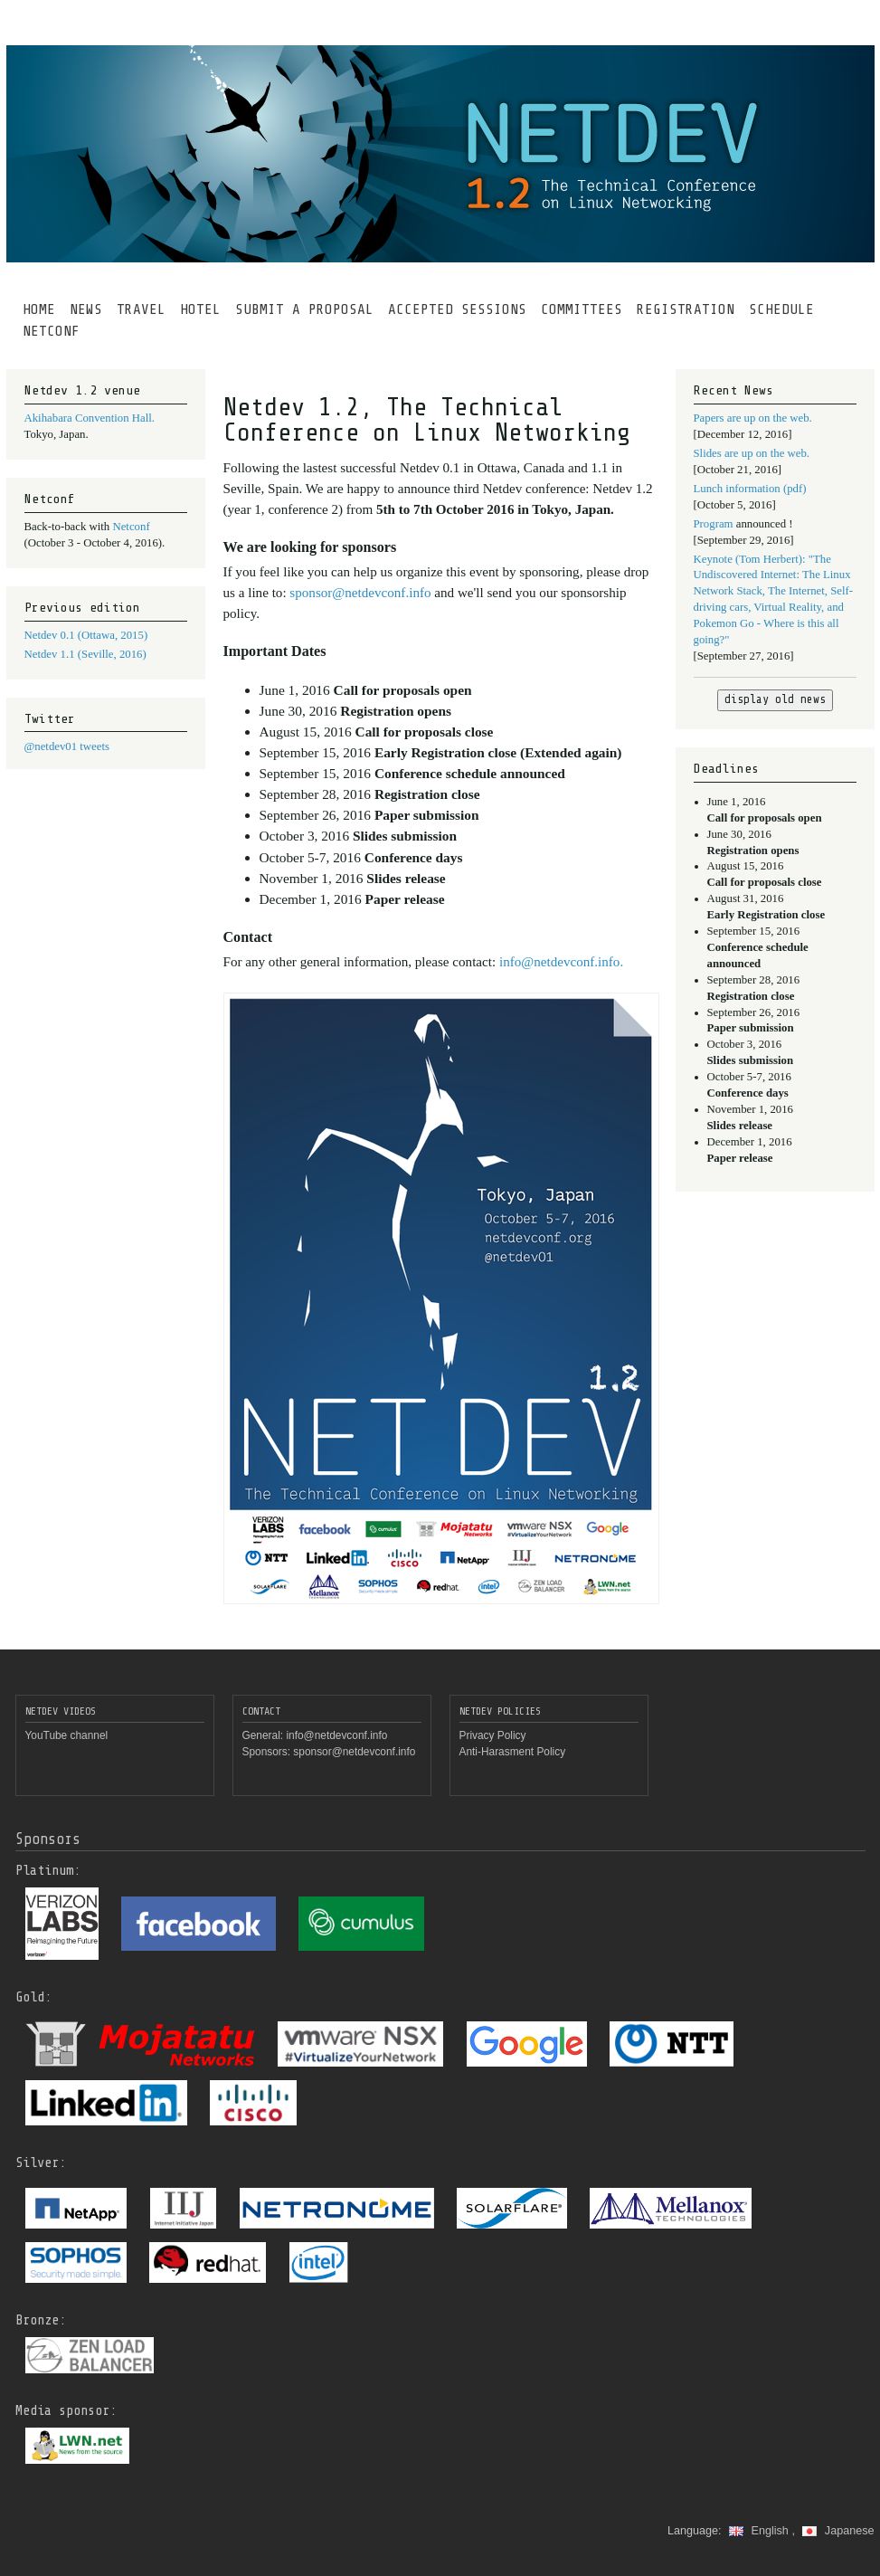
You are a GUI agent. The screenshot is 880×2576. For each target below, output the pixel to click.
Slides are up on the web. (752, 453)
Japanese (838, 2530)
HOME (39, 309)
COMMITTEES (581, 309)
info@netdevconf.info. (561, 962)
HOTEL (200, 309)
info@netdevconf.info (336, 1735)
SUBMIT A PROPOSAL (304, 309)
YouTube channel (67, 1735)
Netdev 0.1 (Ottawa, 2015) (86, 635)
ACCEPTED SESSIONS (457, 309)
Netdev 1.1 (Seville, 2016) (85, 654)
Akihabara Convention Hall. (89, 418)
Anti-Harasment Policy (512, 1751)
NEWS (86, 309)
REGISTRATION (685, 309)
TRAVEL (141, 309)
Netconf (130, 526)
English (760, 2530)
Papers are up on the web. (753, 418)
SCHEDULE (781, 309)
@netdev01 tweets (66, 746)
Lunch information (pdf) (750, 488)
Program (715, 524)
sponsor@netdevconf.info (361, 592)
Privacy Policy (492, 1735)
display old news (775, 699)
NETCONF (51, 331)
